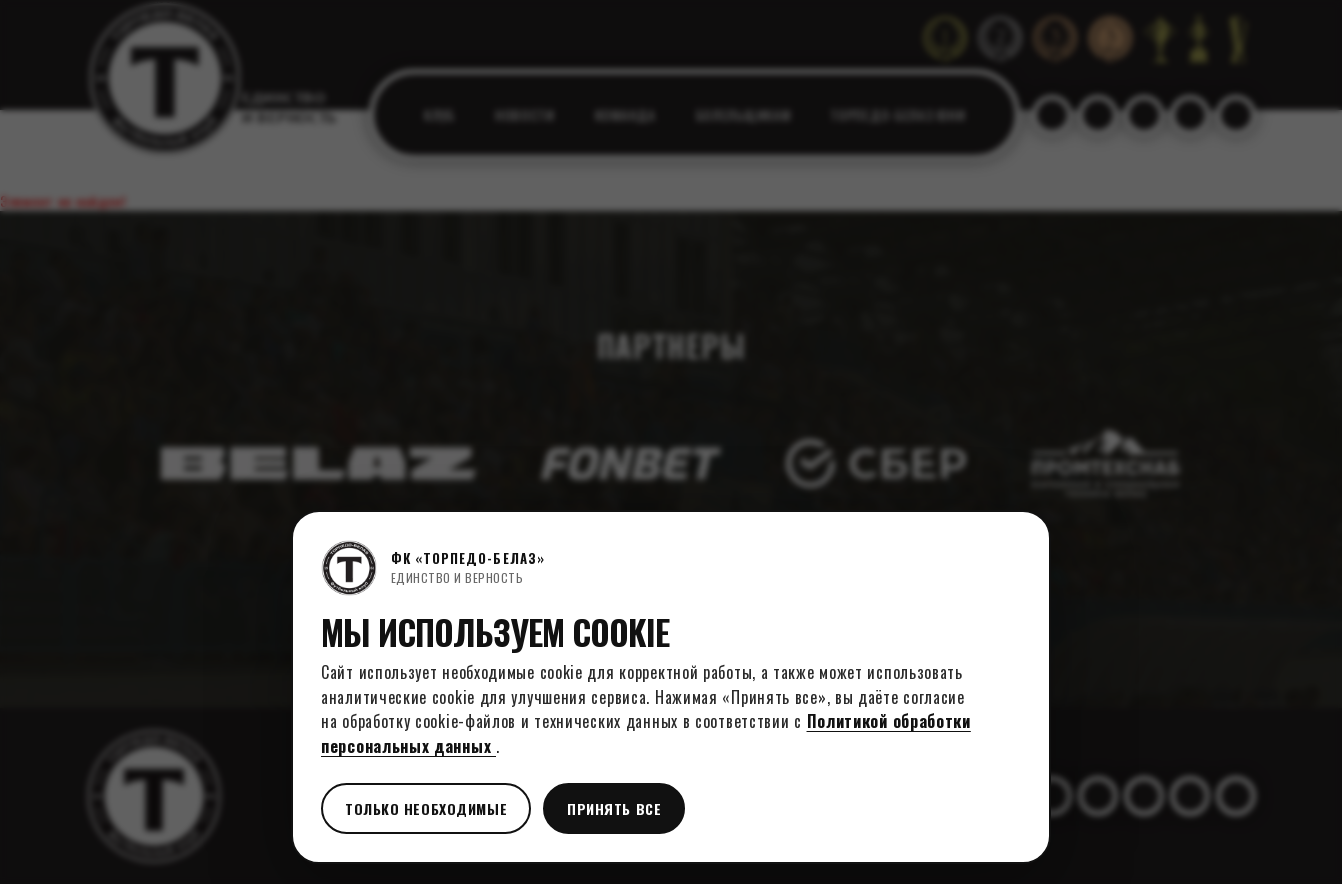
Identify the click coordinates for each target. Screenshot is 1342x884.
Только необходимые (426, 808)
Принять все (614, 808)
